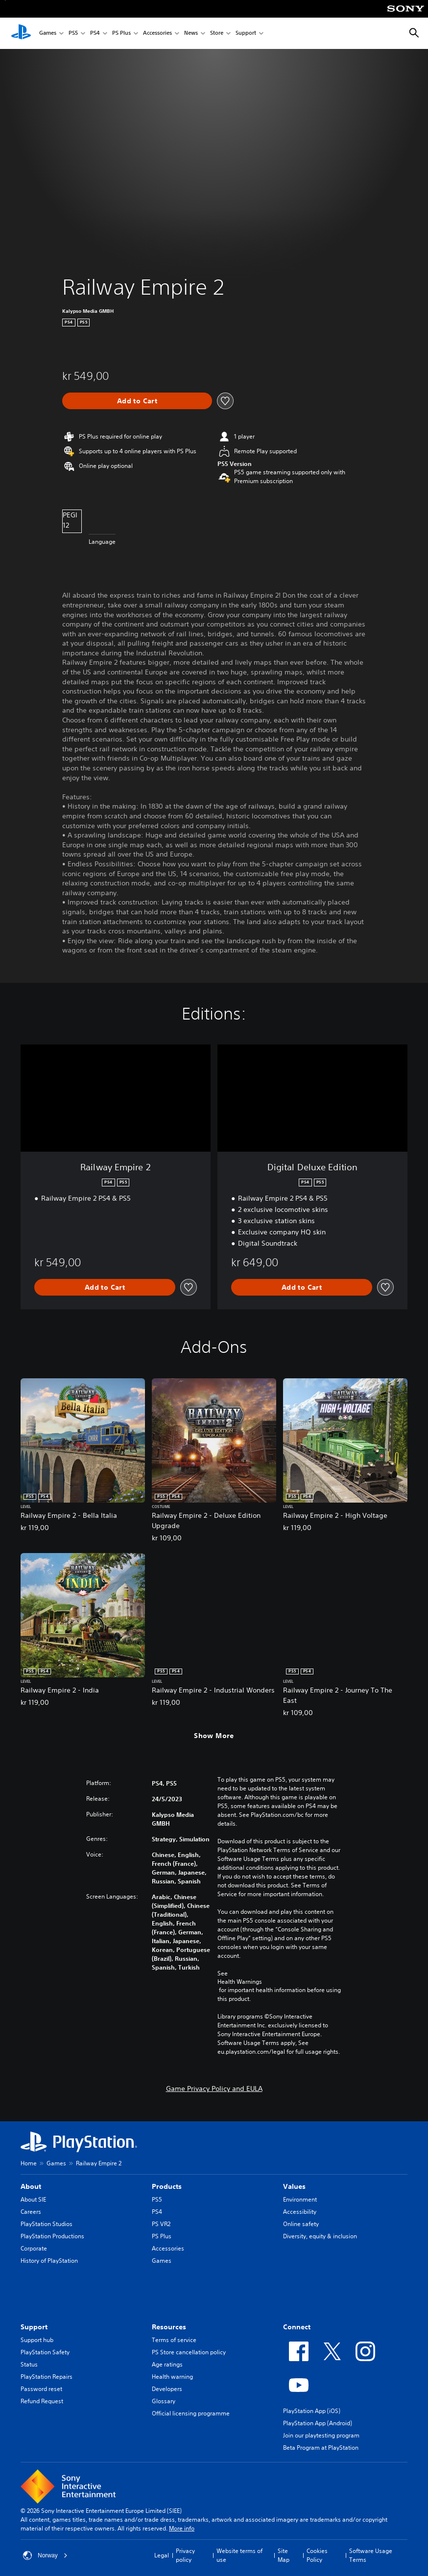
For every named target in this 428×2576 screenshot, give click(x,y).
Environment (300, 2199)
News (191, 33)
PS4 (95, 33)
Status (29, 2364)
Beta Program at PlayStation (320, 2447)
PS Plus (121, 33)
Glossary (163, 2401)
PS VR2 (161, 2224)
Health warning (172, 2376)
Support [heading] (34, 2326)
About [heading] (31, 2186)
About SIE (33, 2199)
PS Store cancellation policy (189, 2352)
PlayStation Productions (52, 2236)
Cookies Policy (317, 2555)
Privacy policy (185, 2555)
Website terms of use (239, 2555)
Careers (31, 2211)
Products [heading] (167, 2186)
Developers (167, 2389)
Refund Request (42, 2401)
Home (29, 2163)
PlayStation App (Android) (317, 2423)
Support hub (37, 2340)
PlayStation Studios (46, 2224)
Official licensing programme (191, 2413)
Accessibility (299, 2211)
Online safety (301, 2224)
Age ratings (167, 2364)
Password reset (41, 2389)
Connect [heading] (296, 2326)
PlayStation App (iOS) (311, 2411)
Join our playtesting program (321, 2435)
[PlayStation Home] (21, 33)
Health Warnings (239, 1982)
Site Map (283, 2555)
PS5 (73, 33)
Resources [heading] (169, 2326)
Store (216, 33)
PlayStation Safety (45, 2352)
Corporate (34, 2248)
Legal (161, 2555)
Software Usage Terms (370, 2555)
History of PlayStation (49, 2260)
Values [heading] (294, 2186)
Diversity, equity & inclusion (320, 2236)
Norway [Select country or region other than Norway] (45, 2555)
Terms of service (174, 2340)
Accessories (157, 33)
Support (246, 33)
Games (47, 33)
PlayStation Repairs (46, 2376)
